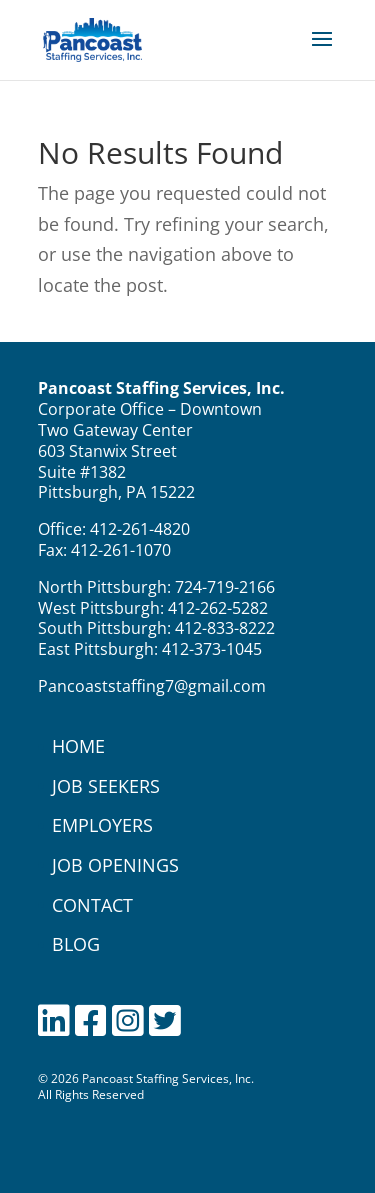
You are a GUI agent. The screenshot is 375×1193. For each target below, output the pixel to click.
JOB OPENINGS (115, 865)
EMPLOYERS (102, 825)
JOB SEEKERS (106, 786)
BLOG (76, 944)
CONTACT (92, 905)
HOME (78, 746)
